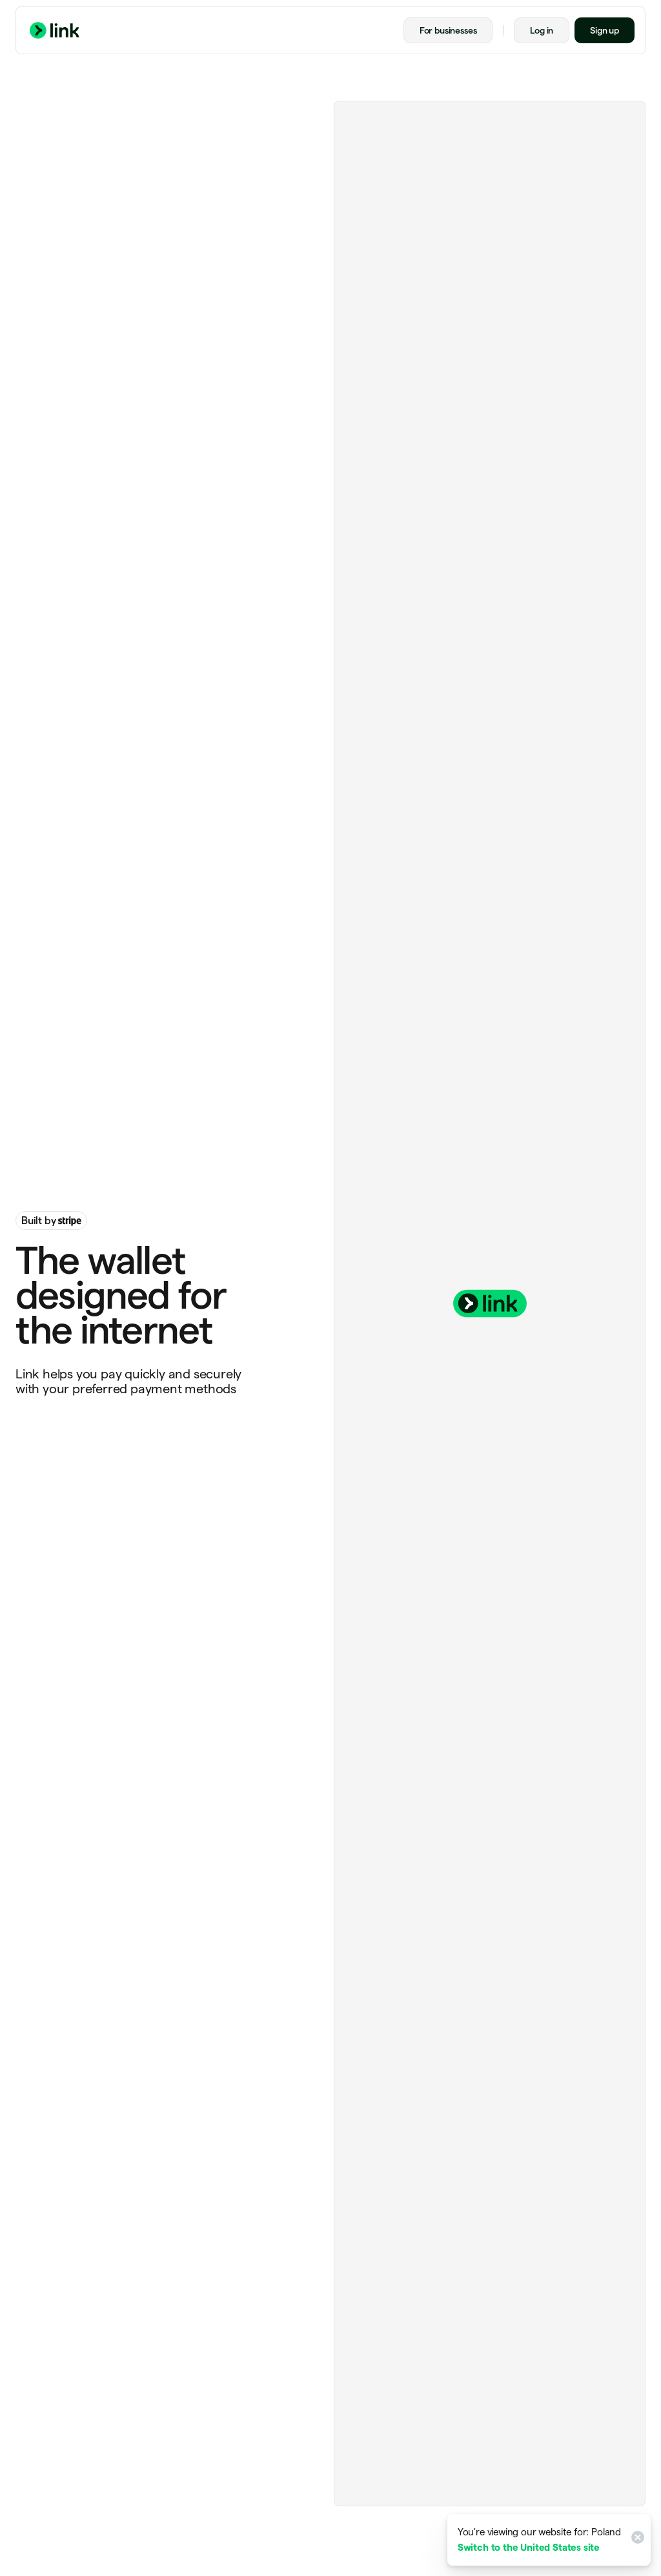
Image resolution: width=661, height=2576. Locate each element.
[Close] (636, 2540)
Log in (541, 30)
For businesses (448, 30)
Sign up (604, 30)
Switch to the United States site (529, 2547)
